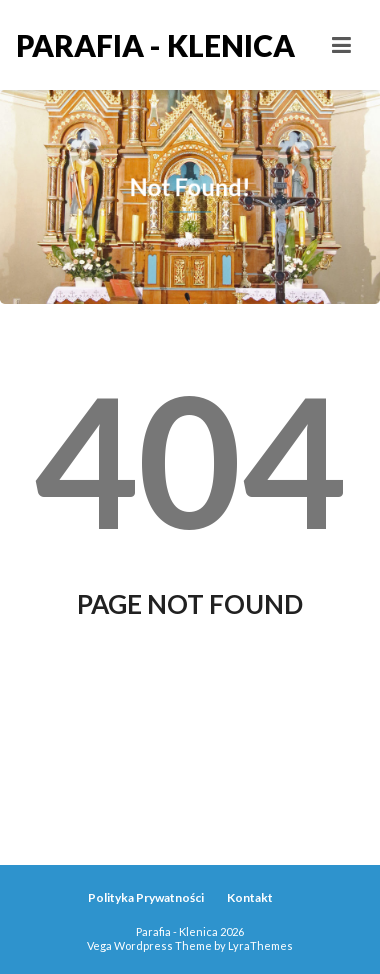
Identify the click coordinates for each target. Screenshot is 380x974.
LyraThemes (260, 945)
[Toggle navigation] (341, 45)
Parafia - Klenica (103, 45)
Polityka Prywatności (146, 897)
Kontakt (250, 897)
